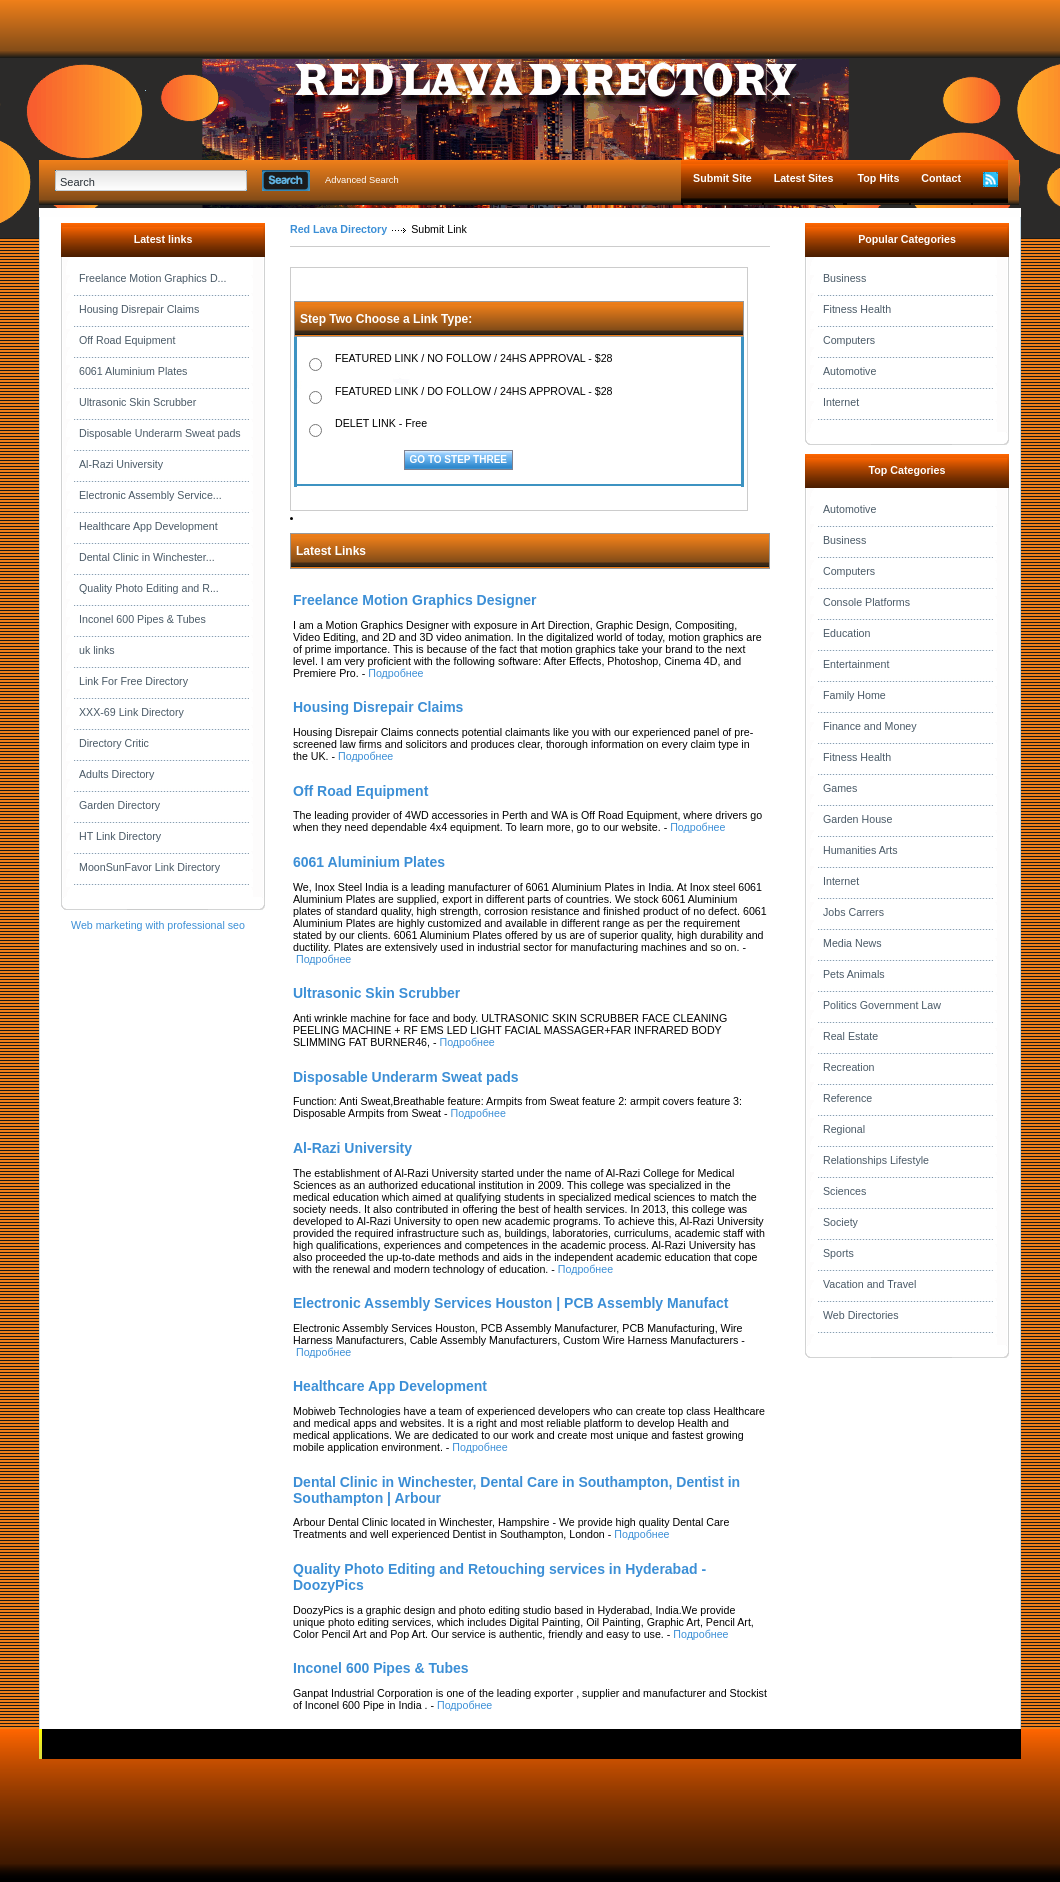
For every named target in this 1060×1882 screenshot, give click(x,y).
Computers (849, 340)
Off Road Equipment (127, 340)
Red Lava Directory (338, 229)
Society (840, 1222)
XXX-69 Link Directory (131, 712)
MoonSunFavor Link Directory (149, 867)
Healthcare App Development (148, 526)
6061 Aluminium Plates (133, 371)
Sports (838, 1253)
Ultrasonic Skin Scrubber (137, 402)
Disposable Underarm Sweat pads (160, 433)
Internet (841, 402)
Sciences (844, 1191)
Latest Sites (804, 178)
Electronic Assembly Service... (150, 495)
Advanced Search (362, 180)
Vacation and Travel (869, 1284)
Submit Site (722, 178)
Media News (852, 943)
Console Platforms (866, 602)
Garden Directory (119, 805)
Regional (844, 1129)
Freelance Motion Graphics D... (152, 278)
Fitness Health (857, 309)
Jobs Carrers (853, 912)
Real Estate (850, 1036)
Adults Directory (116, 774)
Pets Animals (854, 974)
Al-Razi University (121, 464)
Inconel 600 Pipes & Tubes (142, 619)
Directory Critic (114, 743)
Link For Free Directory (133, 681)
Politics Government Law (882, 1005)
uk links (97, 650)
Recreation (849, 1067)
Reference (847, 1098)
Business (844, 278)
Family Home (854, 695)
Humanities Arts (860, 850)
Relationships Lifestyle (876, 1160)
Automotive (849, 371)
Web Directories (861, 1315)
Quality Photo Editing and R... (149, 588)
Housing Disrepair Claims (139, 309)
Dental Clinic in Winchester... (147, 557)
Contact (941, 178)
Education (846, 633)
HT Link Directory (120, 836)
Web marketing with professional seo (158, 925)
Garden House (857, 819)
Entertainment (856, 664)
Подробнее (395, 673)
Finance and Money (870, 726)
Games (840, 788)
